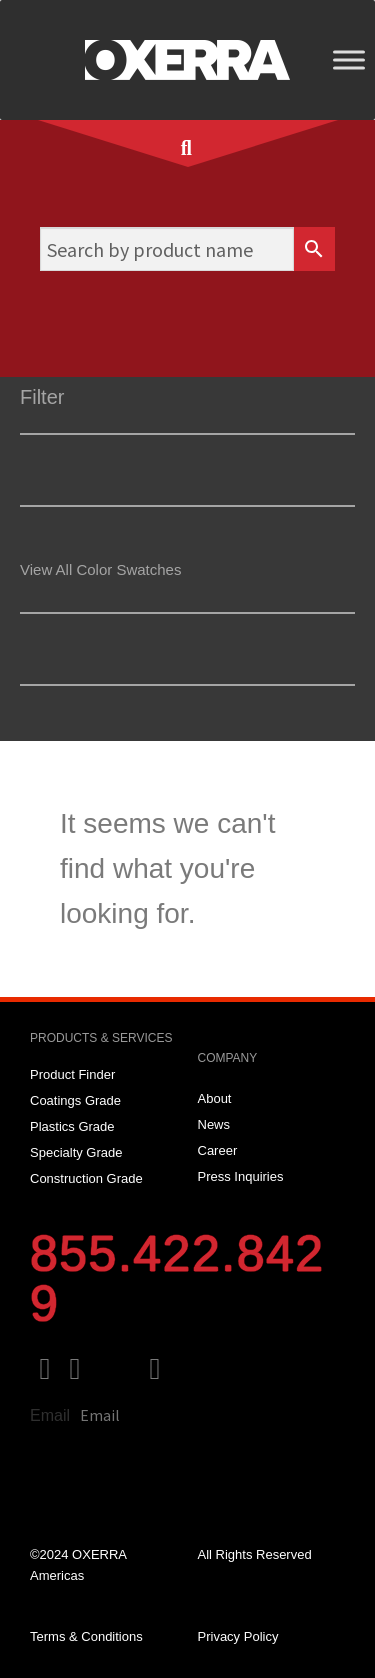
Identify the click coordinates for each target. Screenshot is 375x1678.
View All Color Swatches (100, 569)
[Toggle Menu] (349, 59)
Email (50, 1415)
